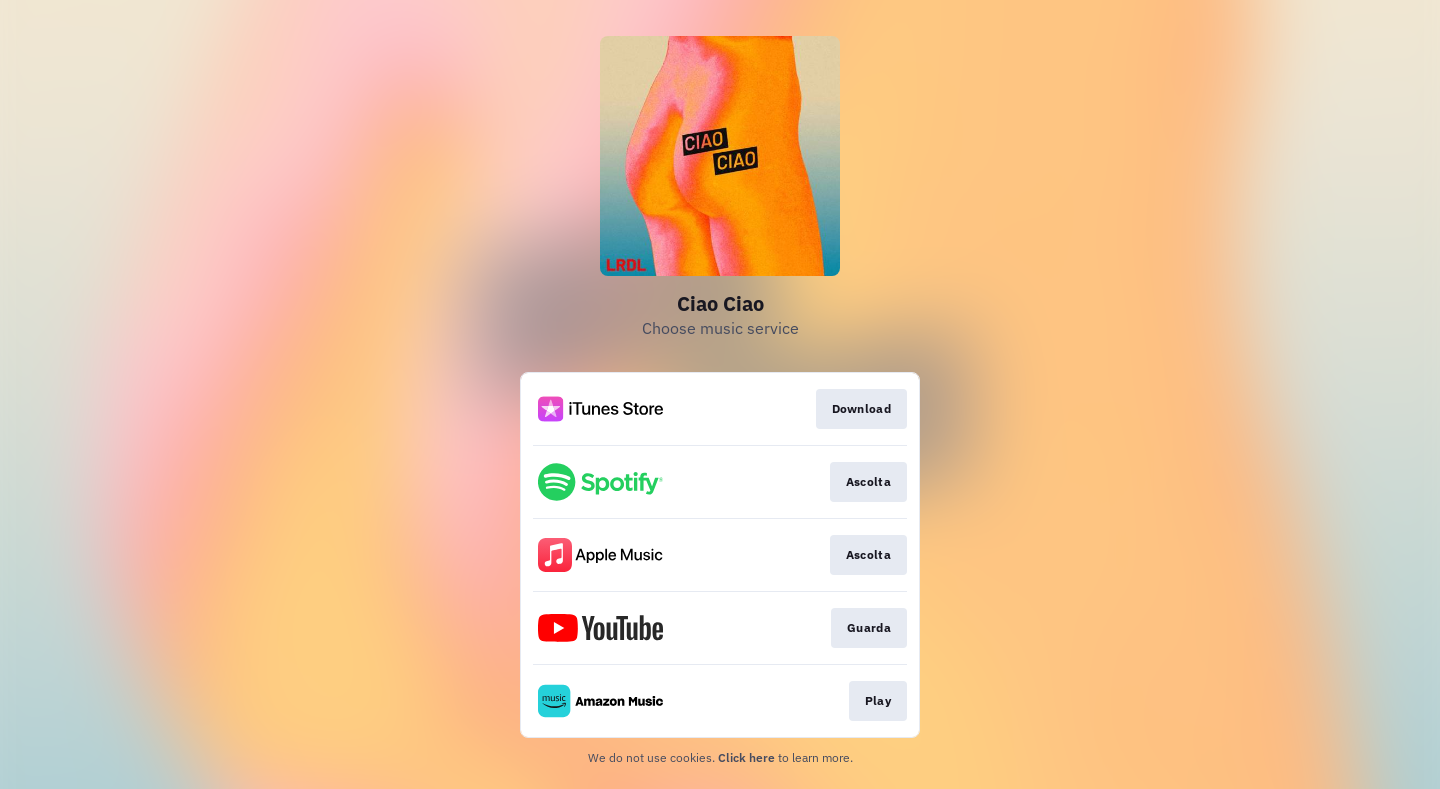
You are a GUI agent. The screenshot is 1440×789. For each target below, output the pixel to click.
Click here (746, 757)
